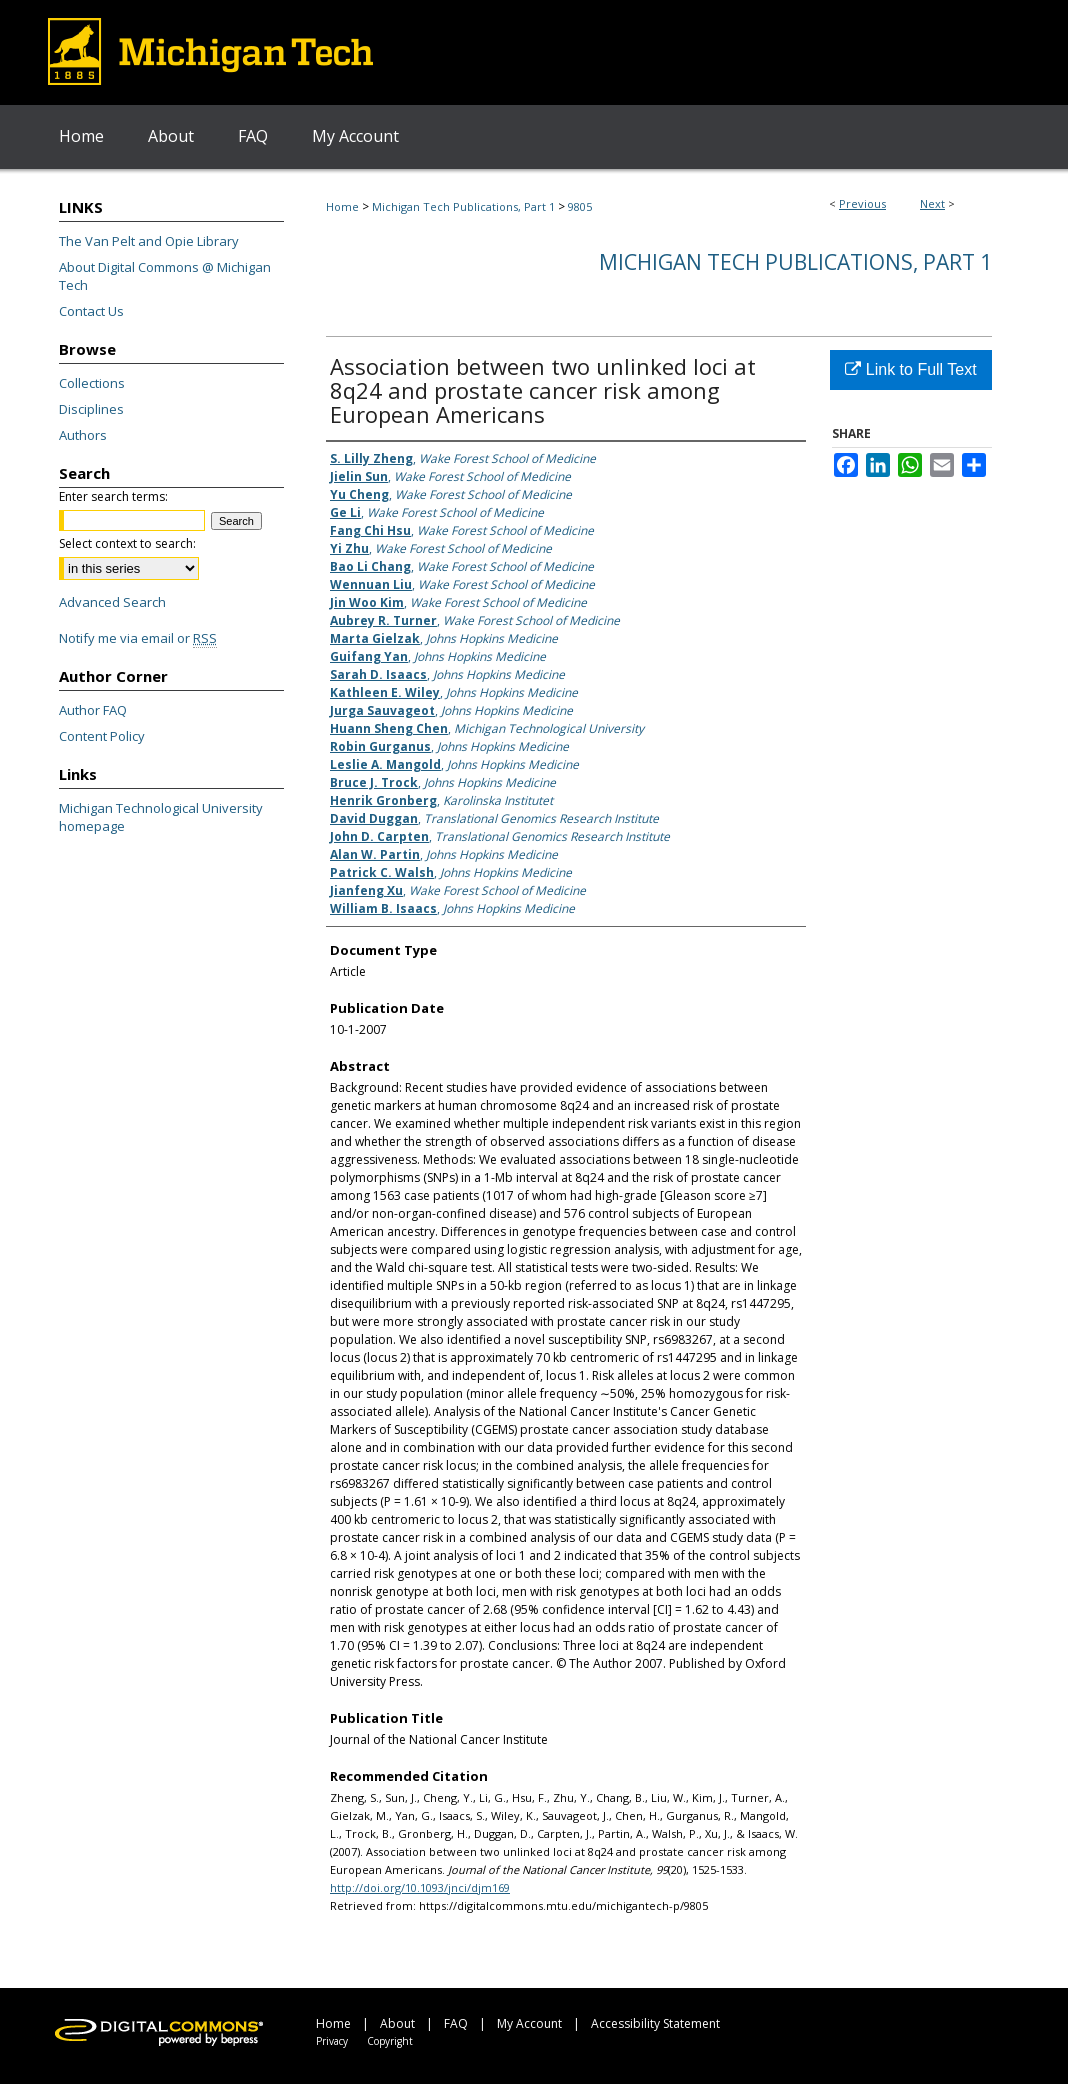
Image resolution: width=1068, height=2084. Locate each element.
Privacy (332, 2041)
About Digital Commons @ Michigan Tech (165, 276)
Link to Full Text (910, 369)
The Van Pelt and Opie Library (149, 241)
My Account (529, 2023)
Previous (862, 203)
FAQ (456, 2023)
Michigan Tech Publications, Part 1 (463, 206)
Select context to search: (127, 543)
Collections (92, 383)
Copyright (390, 2041)
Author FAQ (93, 710)
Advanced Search (112, 602)
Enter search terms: (113, 496)
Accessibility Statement (655, 2023)
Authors (83, 435)
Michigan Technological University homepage (161, 817)
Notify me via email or (138, 638)
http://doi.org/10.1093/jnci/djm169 (420, 1887)
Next (932, 203)
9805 (580, 206)
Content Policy (102, 736)
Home (342, 206)
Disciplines (91, 409)
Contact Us (91, 311)
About (397, 2023)
